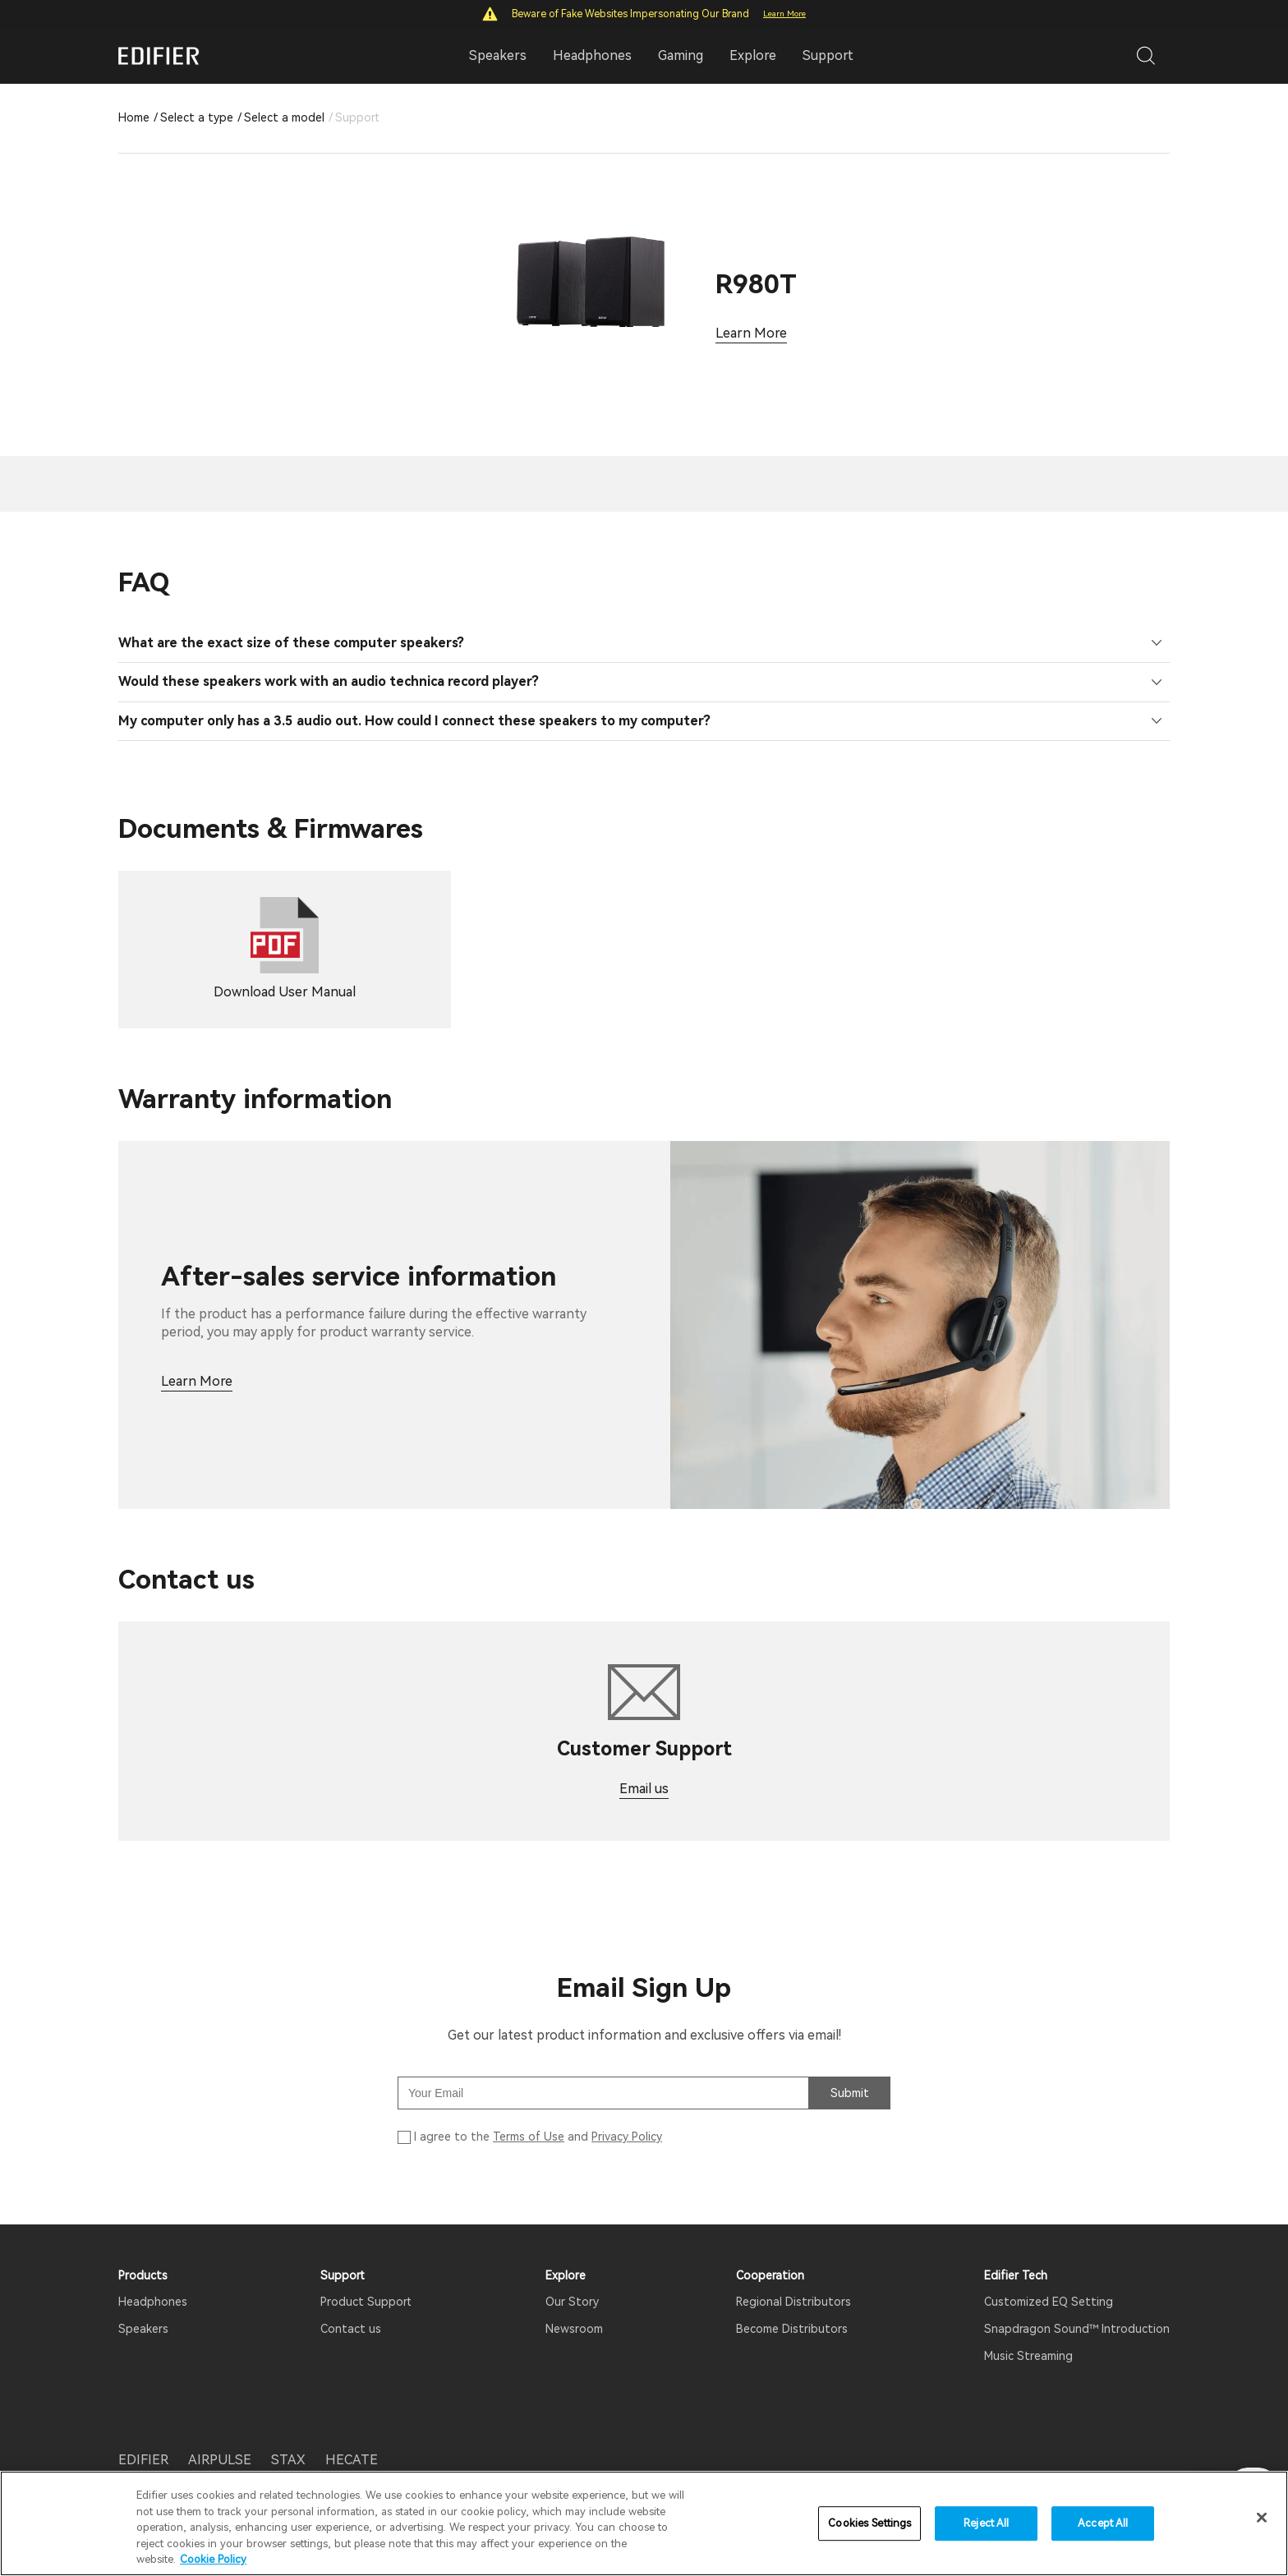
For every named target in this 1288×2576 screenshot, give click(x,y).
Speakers (143, 2305)
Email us (644, 1765)
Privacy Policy (626, 2112)
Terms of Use (528, 2112)
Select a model (284, 117)
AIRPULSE (219, 2436)
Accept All (1103, 2523)
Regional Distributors (793, 2277)
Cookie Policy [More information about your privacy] (213, 2559)
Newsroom (574, 2305)
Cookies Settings (869, 2523)
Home (134, 117)
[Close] (1262, 2518)
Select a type (196, 117)
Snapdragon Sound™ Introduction (1077, 2305)
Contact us (350, 2305)
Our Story (572, 2277)
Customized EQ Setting (1048, 2277)
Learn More (784, 13)
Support (828, 55)
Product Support (366, 2277)
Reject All (986, 2523)
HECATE (351, 2436)
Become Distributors (792, 2305)
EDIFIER (143, 2436)
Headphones (152, 2277)
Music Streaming (1028, 2332)
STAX (288, 2436)
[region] (644, 2523)
